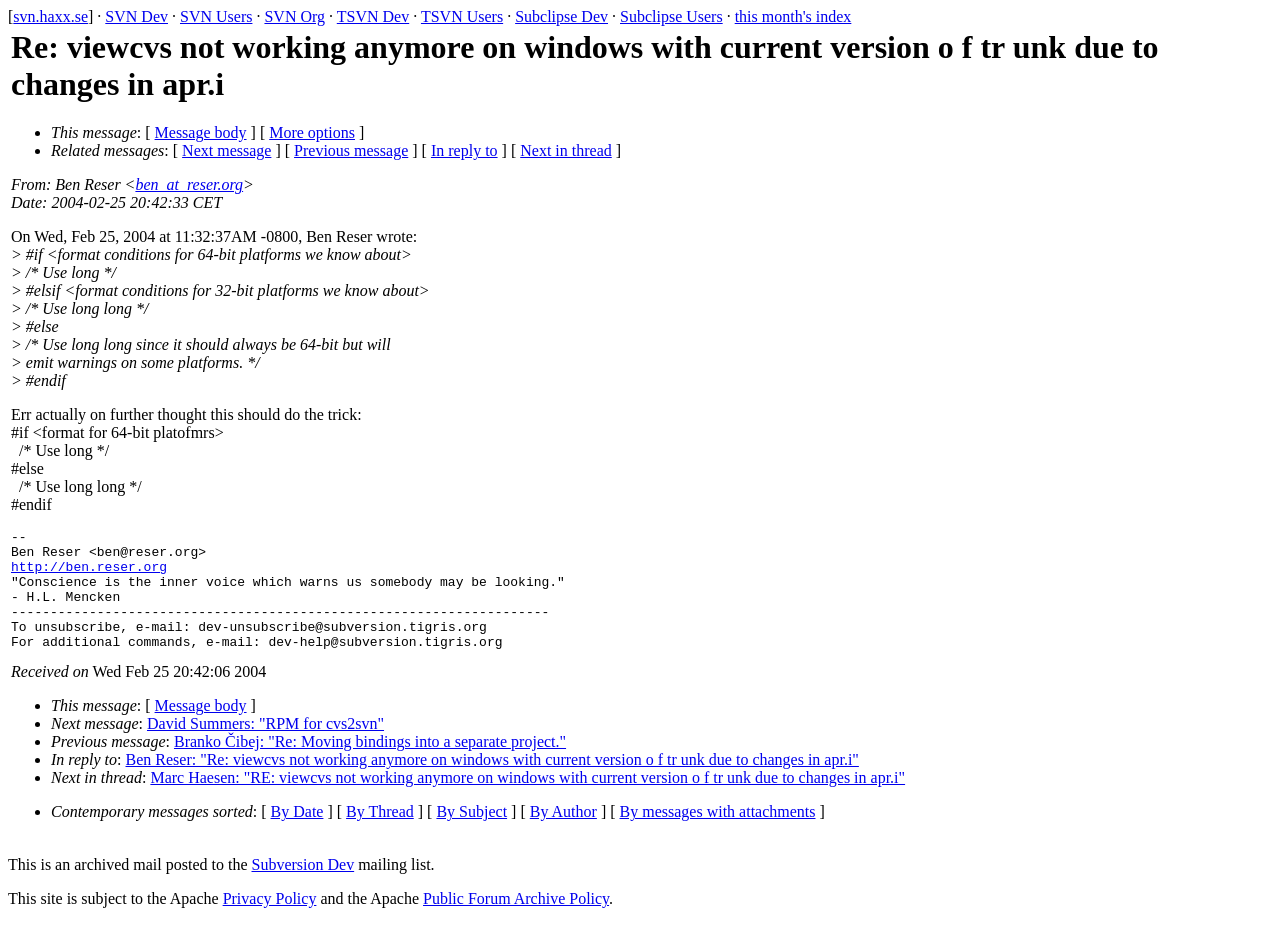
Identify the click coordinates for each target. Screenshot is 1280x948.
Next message (226, 150)
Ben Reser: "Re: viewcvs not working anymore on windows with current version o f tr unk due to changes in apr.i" (492, 783)
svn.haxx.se (50, 16)
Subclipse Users (671, 16)
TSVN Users (462, 16)
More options (312, 132)
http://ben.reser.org (89, 575)
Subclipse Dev (561, 16)
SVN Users (216, 16)
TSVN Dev (373, 16)
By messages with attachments (718, 835)
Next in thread (566, 150)
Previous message (351, 150)
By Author (563, 835)
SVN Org (294, 16)
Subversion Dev (303, 888)
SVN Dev (136, 16)
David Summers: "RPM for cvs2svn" (265, 747)
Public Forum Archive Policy (516, 922)
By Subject (471, 835)
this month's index (793, 16)
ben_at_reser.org (189, 184)
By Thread (380, 835)
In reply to (464, 150)
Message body (201, 132)
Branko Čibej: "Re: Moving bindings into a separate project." (370, 765)
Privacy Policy (270, 922)
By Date (297, 835)
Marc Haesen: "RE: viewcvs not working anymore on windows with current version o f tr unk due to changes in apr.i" (527, 801)
